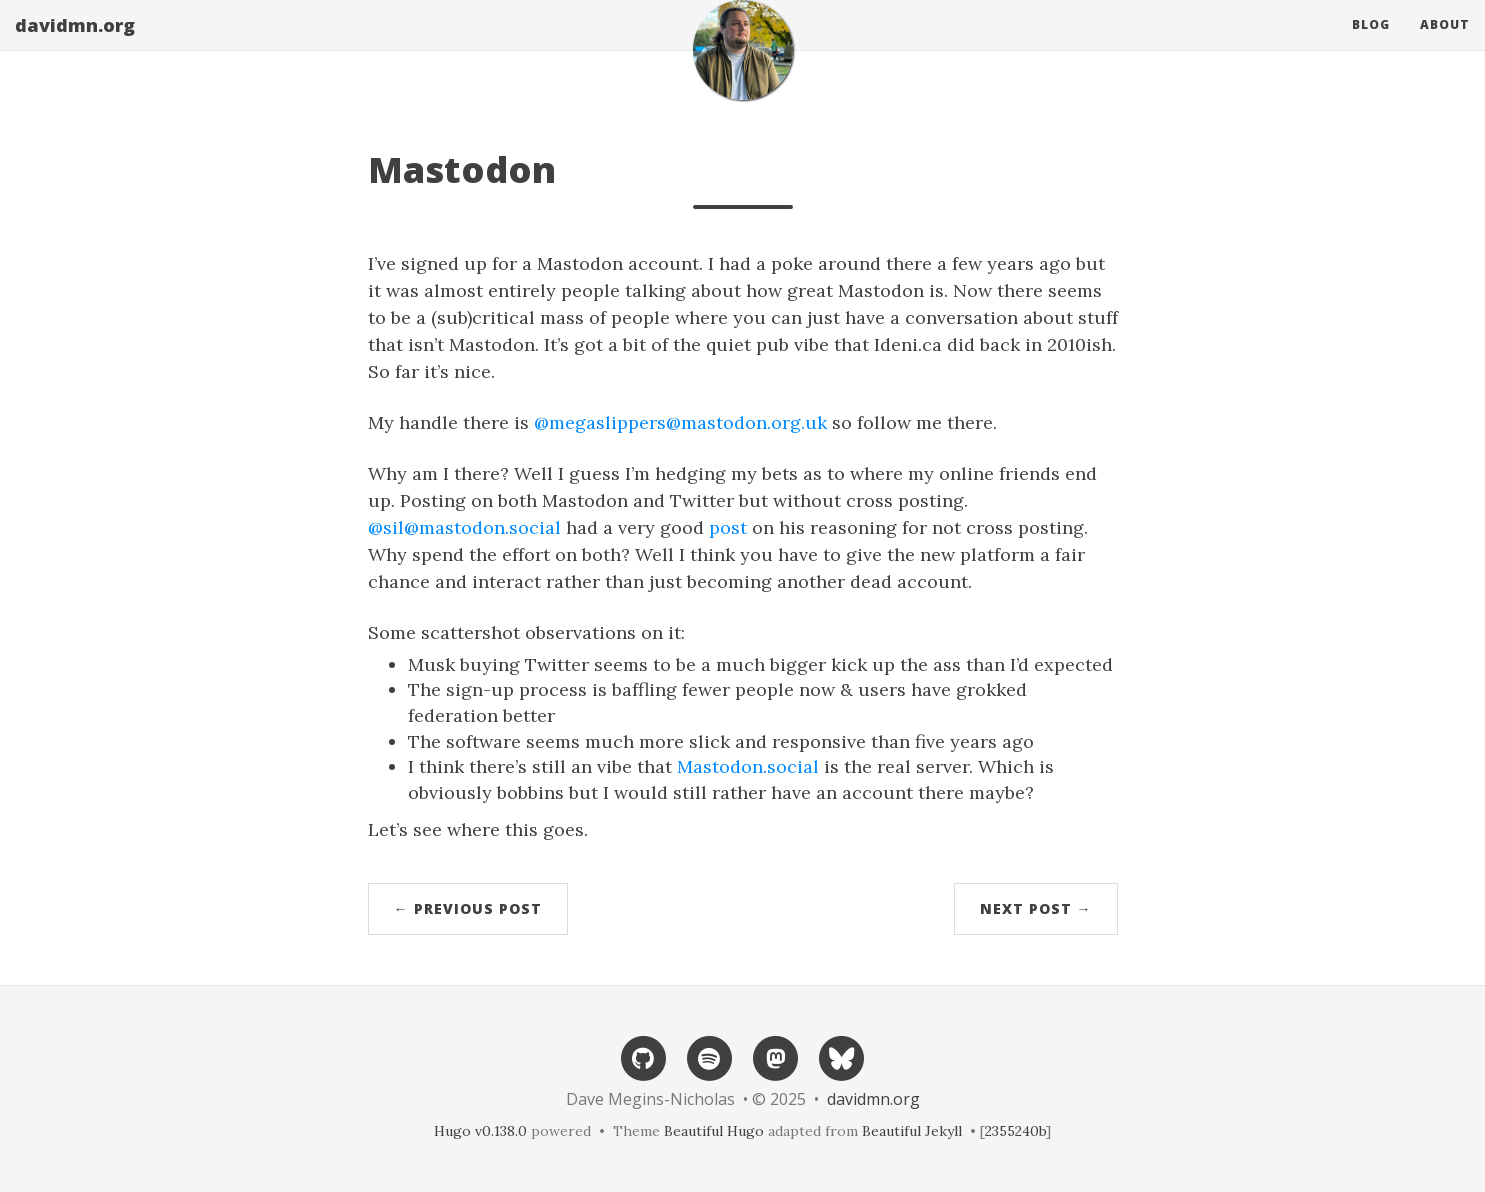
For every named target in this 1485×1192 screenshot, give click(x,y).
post (728, 527)
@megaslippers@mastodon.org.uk (680, 422)
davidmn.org (75, 45)
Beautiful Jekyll (912, 1131)
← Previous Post (468, 908)
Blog (1371, 44)
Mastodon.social (748, 766)
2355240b (1015, 1131)
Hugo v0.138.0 (480, 1131)
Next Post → (1036, 908)
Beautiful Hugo (714, 1131)
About (1445, 44)
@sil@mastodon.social (464, 527)
